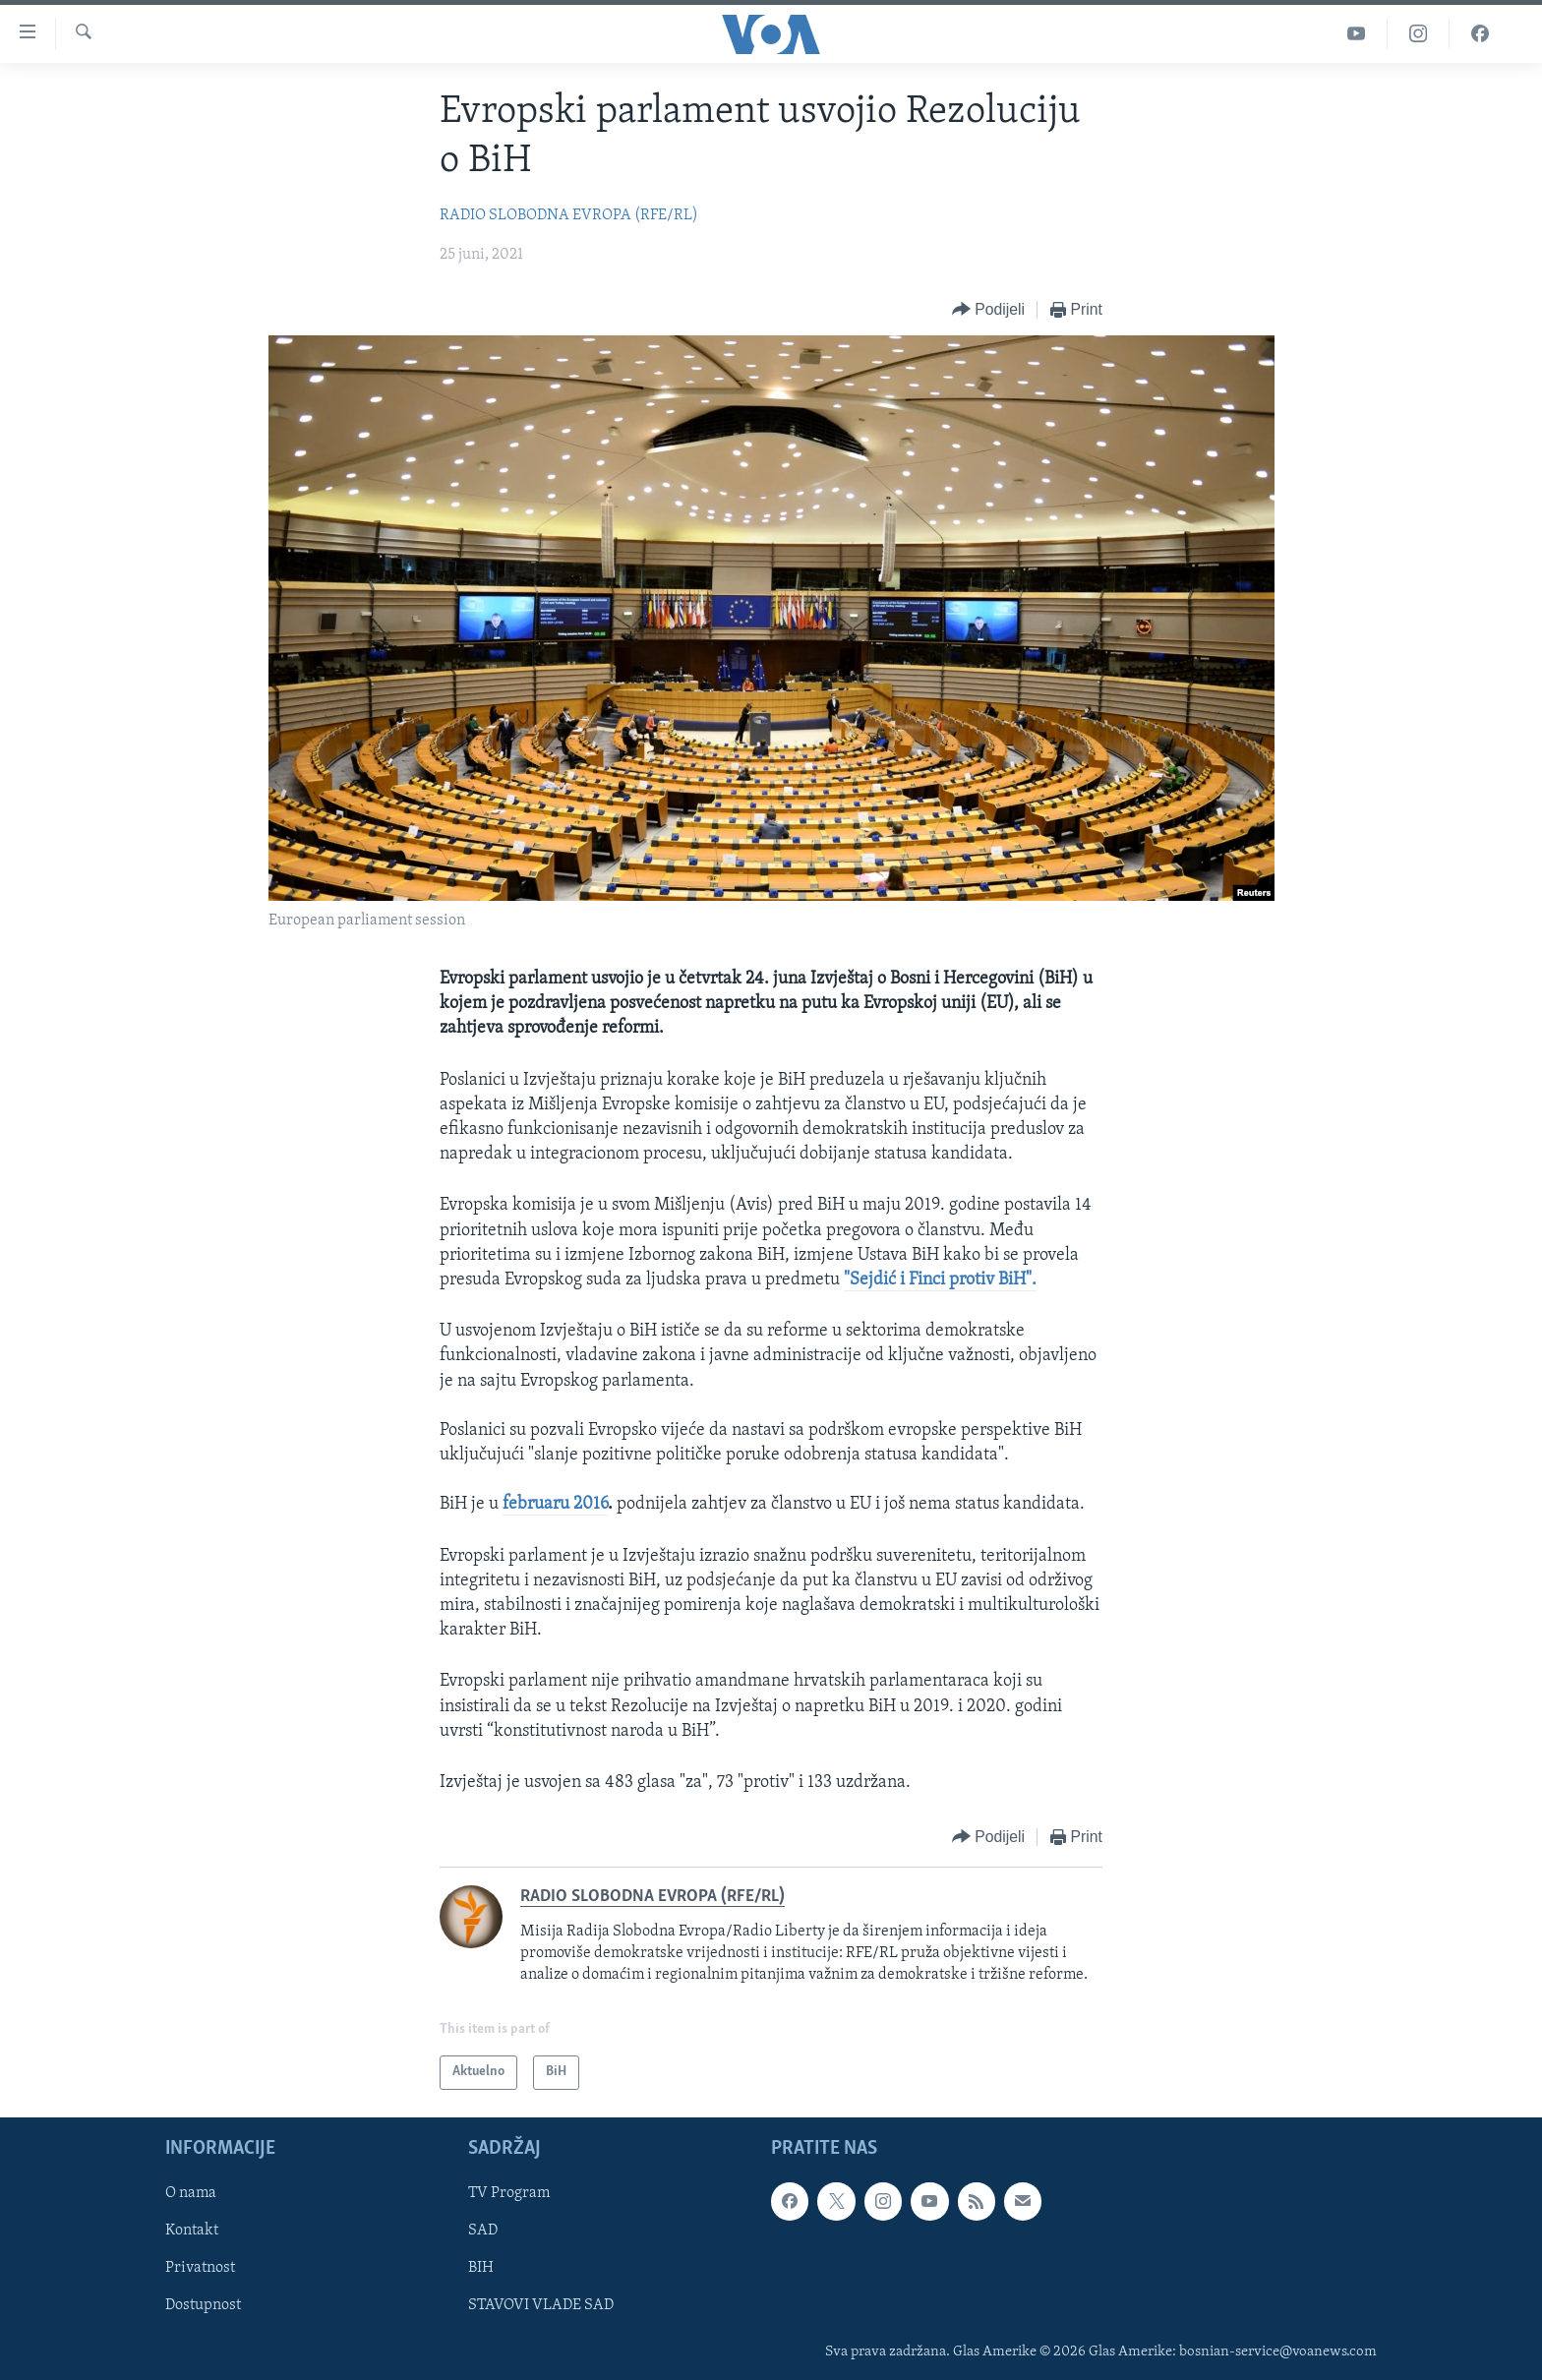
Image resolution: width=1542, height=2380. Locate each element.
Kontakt (191, 2230)
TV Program (509, 2193)
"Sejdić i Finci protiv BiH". (940, 1280)
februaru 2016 (555, 1504)
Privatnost (200, 2268)
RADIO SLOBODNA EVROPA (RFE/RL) (569, 215)
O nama (190, 2193)
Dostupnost (203, 2305)
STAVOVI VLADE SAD (541, 2305)
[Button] (988, 310)
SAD (483, 2230)
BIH (481, 2268)
